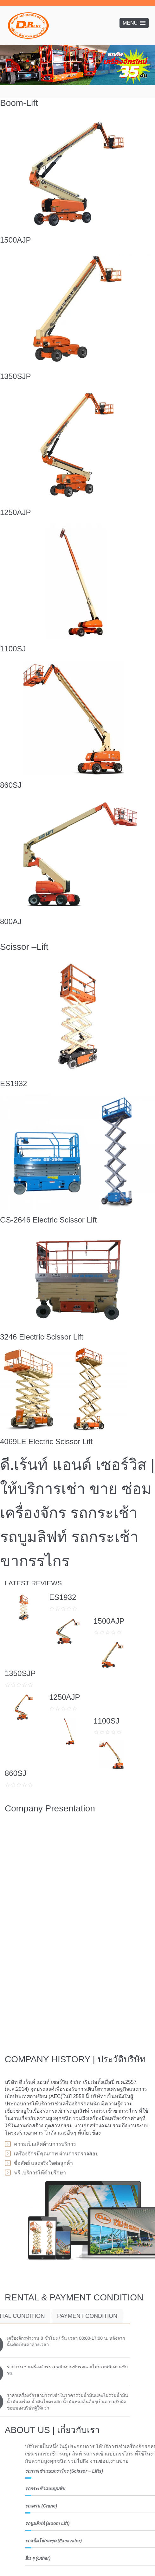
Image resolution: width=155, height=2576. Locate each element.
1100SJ (13, 648)
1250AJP (15, 512)
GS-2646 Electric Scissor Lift (48, 1220)
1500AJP (15, 240)
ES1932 (13, 1083)
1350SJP (15, 376)
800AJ (11, 921)
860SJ (11, 785)
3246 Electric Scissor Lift (41, 1337)
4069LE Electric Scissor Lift (46, 1441)
